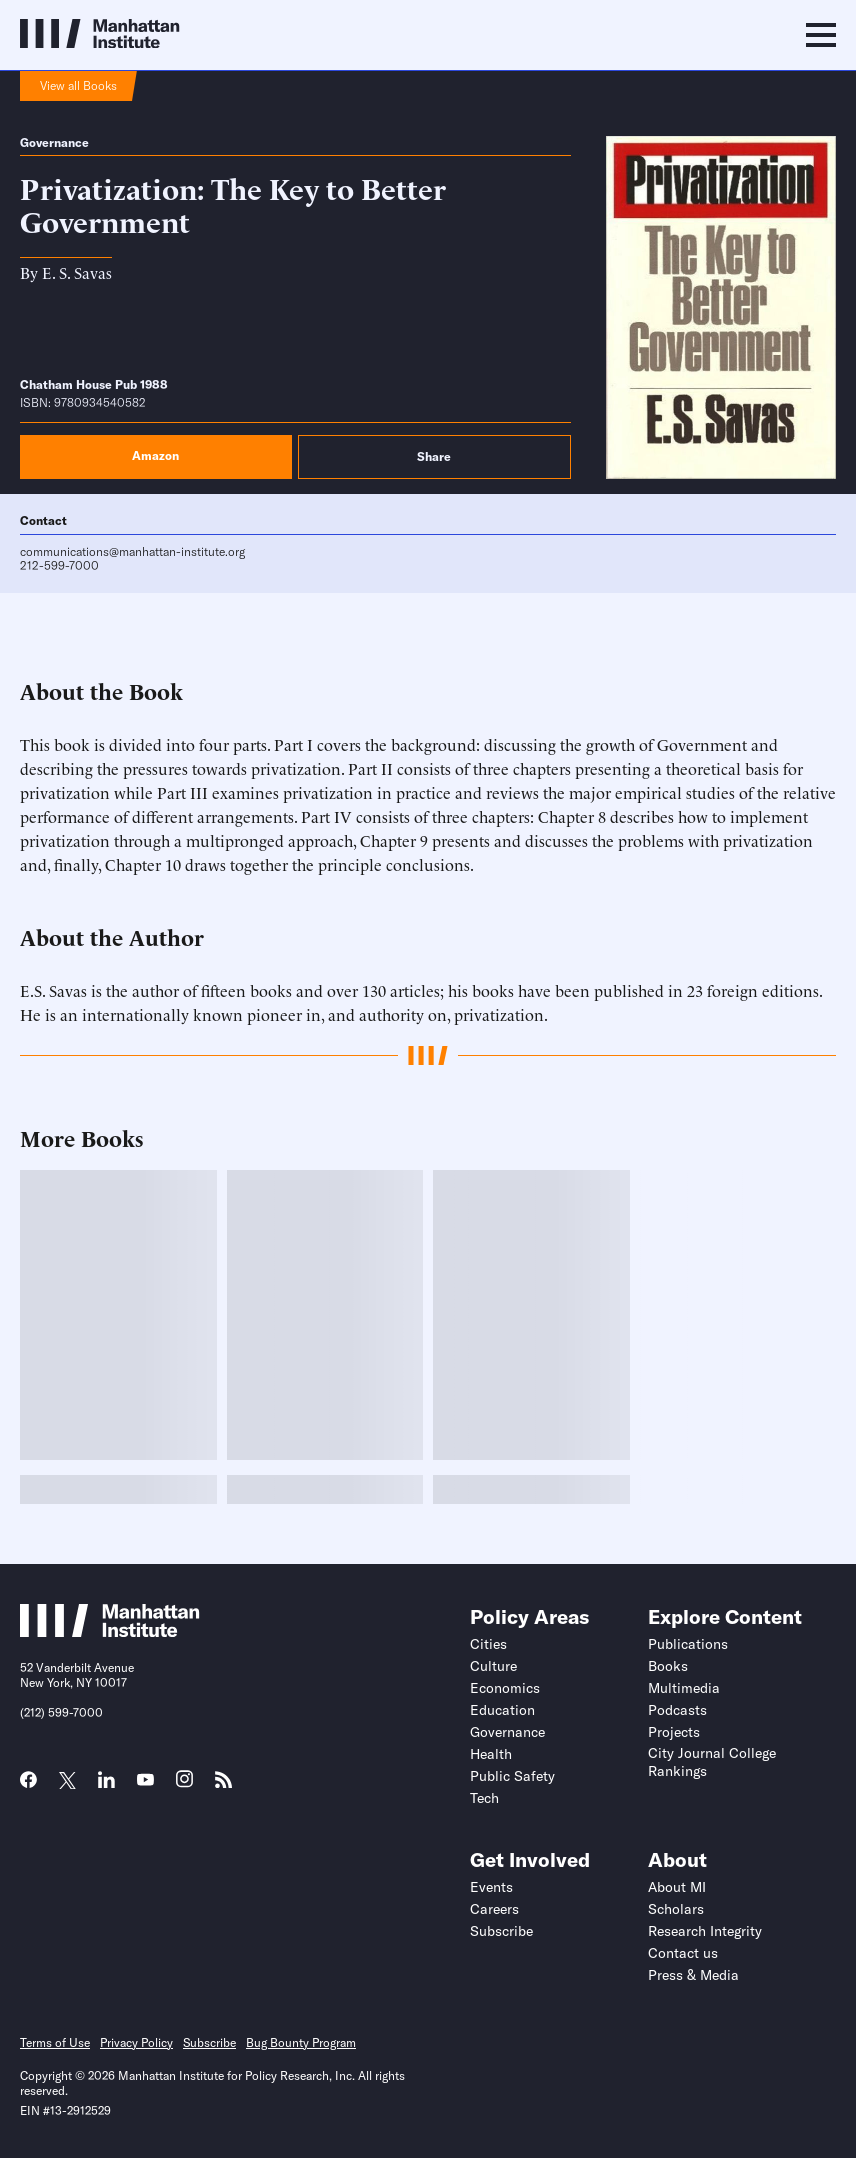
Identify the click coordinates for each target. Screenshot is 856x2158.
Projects (674, 1732)
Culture (493, 1666)
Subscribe (501, 1931)
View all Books (78, 85)
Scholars (676, 1909)
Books (668, 1666)
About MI (677, 1887)
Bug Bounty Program (301, 2042)
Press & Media (693, 1975)
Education (502, 1710)
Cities (488, 1644)
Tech (484, 1798)
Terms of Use (55, 2042)
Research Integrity (705, 1931)
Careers (494, 1909)
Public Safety (512, 1776)
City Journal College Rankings (712, 1762)
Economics (505, 1688)
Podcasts (677, 1710)
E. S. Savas (77, 272)
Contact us (683, 1953)
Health (491, 1754)
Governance (54, 142)
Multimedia (684, 1688)
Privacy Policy (136, 2042)
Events (491, 1887)
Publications (688, 1644)
